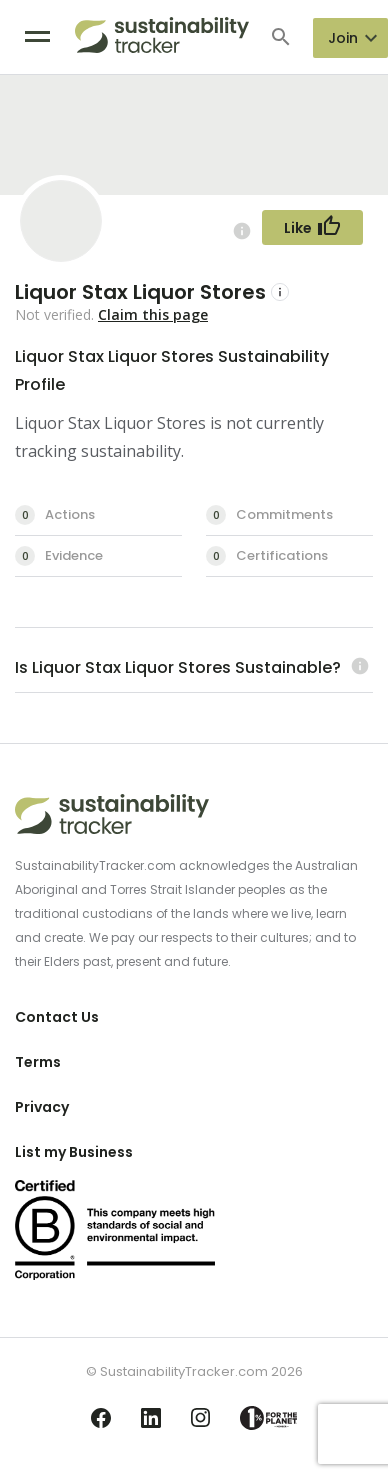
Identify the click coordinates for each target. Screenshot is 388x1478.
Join (343, 38)
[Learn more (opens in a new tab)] (357, 667)
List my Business (74, 1152)
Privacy (42, 1107)
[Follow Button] (312, 227)
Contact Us (57, 1017)
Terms (38, 1062)
